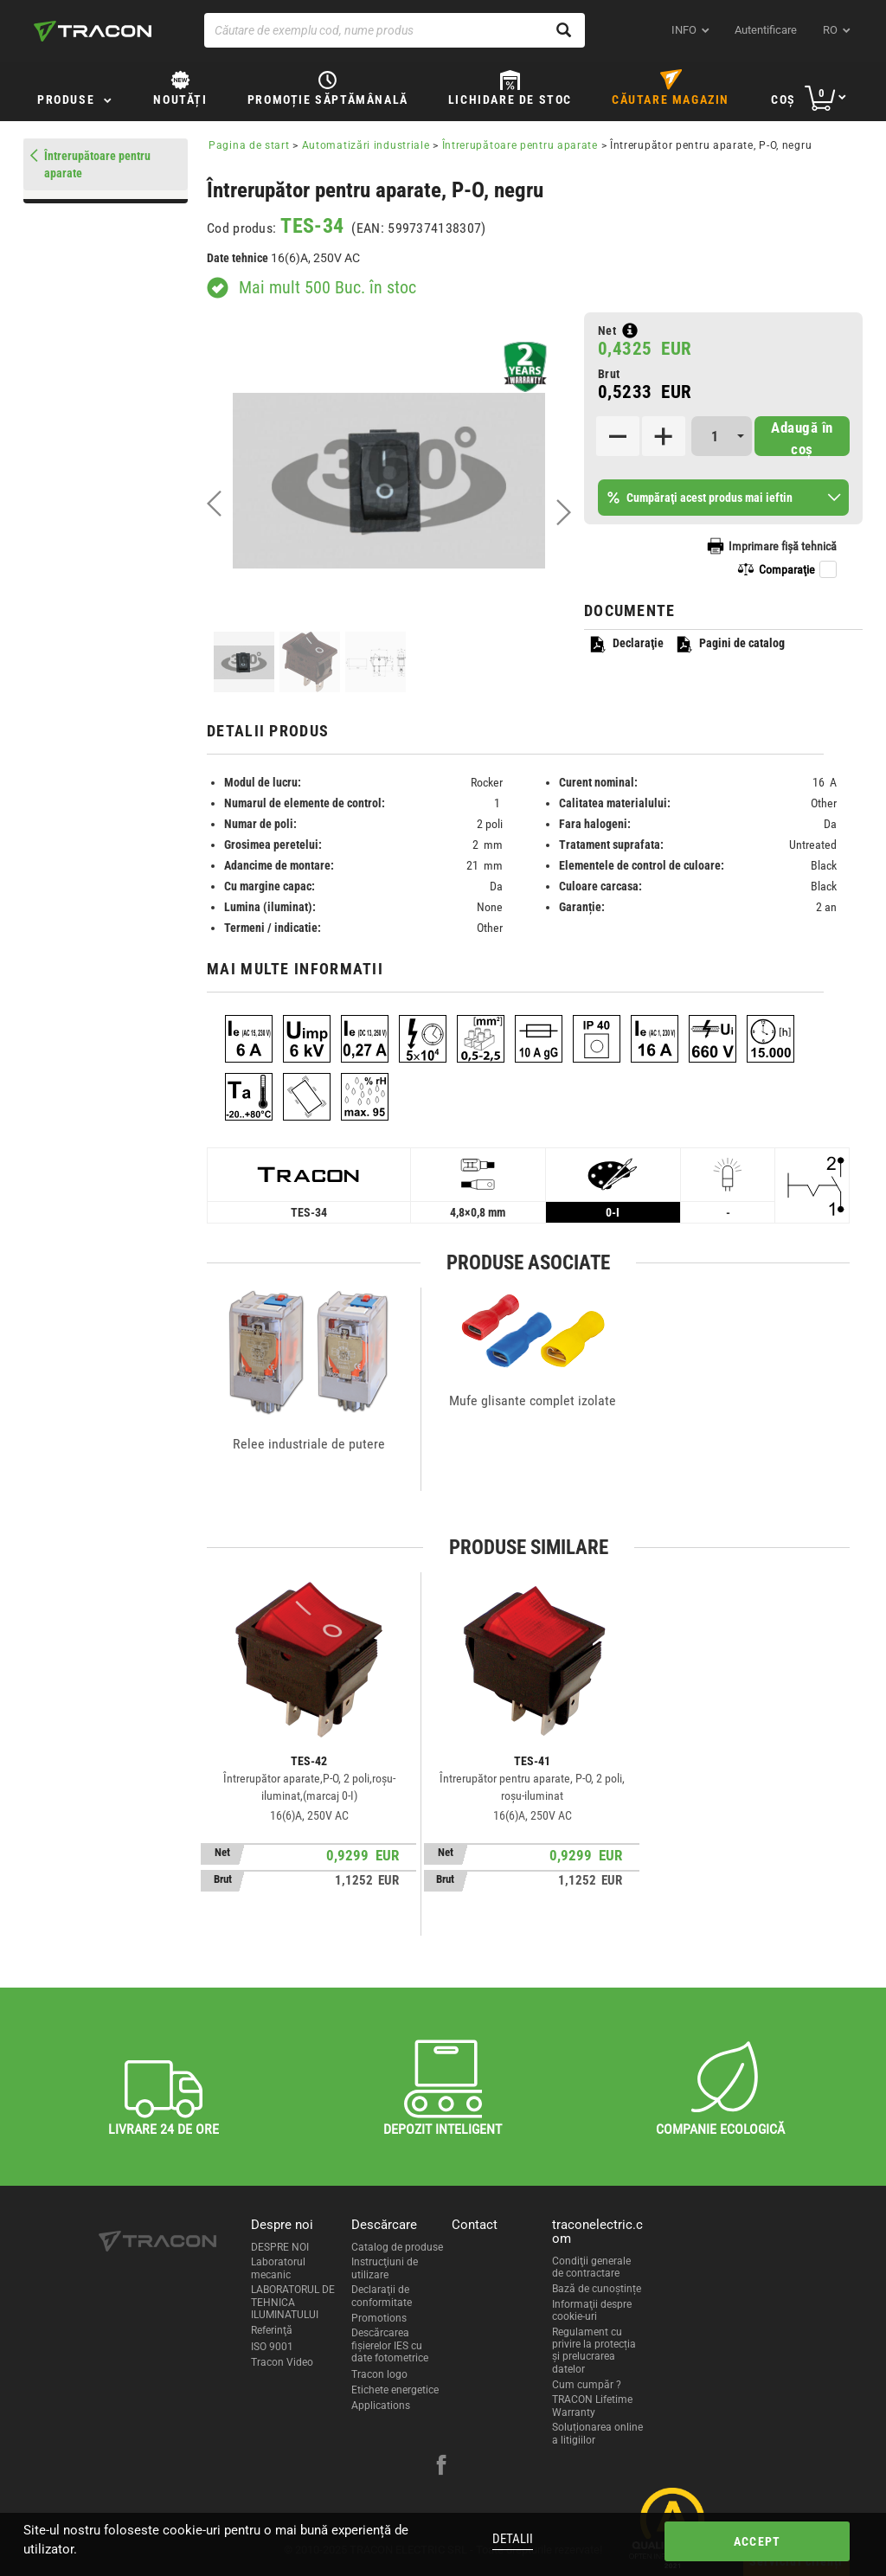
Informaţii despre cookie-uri (592, 2310)
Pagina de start (249, 145)
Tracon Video (282, 2362)
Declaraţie (626, 644)
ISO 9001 (272, 2347)
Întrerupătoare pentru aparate (520, 145)
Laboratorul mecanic (278, 2268)
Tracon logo (379, 2374)
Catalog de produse (397, 2247)
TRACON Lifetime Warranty (592, 2405)
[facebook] (441, 2467)
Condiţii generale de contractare (591, 2267)
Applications (380, 2405)
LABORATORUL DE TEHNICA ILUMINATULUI (293, 2302)
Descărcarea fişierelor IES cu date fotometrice (389, 2345)
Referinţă (271, 2330)
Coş (783, 99)
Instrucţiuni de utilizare (384, 2268)
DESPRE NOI (280, 2247)
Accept (757, 2541)
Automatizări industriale (366, 145)
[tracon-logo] (92, 31)
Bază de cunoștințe (596, 2289)
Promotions (379, 2318)
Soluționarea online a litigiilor (597, 2433)
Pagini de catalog (730, 644)
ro (830, 29)
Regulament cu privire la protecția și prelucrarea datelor (594, 2350)
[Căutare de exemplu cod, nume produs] (394, 30)
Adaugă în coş (802, 437)
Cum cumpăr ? (586, 2385)
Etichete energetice (395, 2390)
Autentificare (766, 29)
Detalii (512, 2539)
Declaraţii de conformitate (381, 2296)
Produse (65, 99)
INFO (684, 29)
